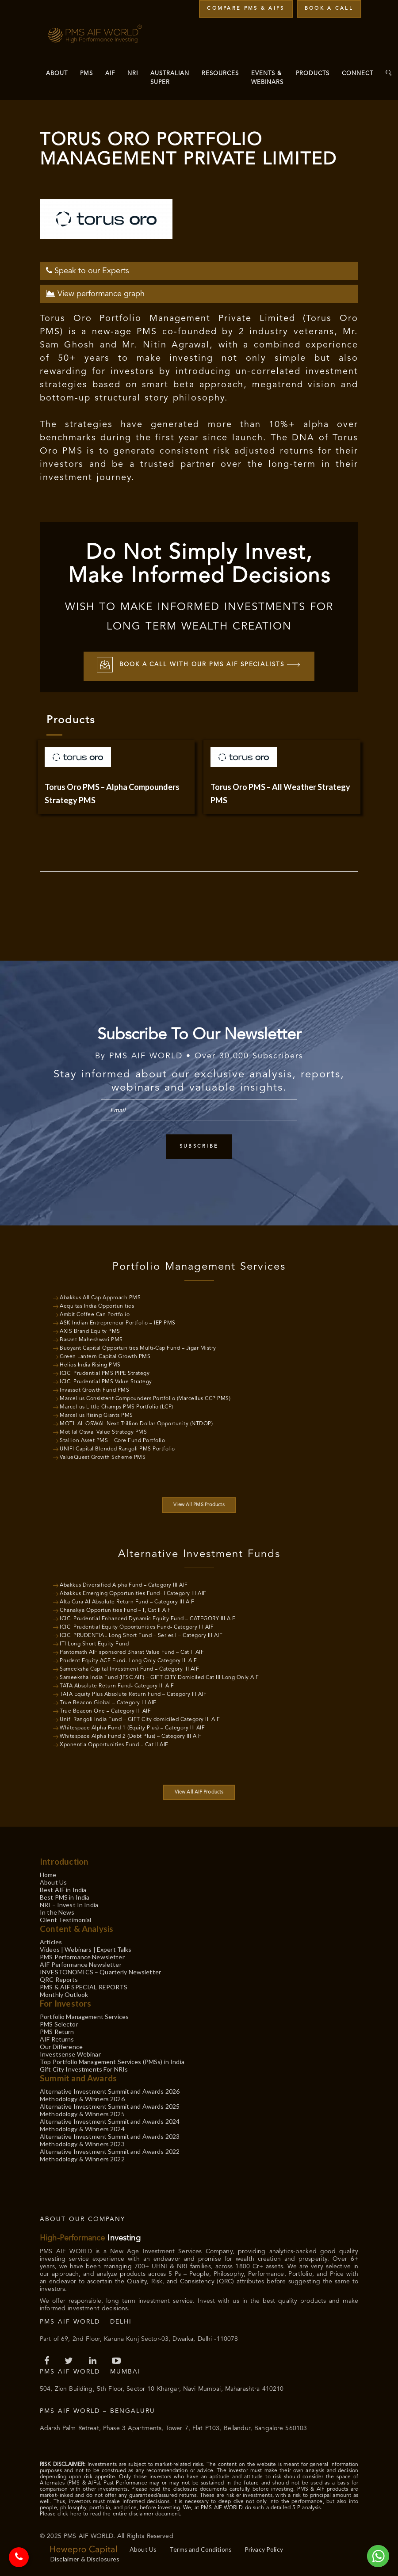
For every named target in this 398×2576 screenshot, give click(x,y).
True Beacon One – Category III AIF (105, 1710)
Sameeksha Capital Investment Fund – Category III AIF (129, 1668)
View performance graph (95, 292)
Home (48, 1873)
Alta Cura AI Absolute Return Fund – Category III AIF (127, 1600)
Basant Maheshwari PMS (91, 1338)
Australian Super (169, 78)
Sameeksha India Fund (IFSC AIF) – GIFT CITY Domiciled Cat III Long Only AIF (159, 1676)
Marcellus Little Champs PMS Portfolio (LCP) (116, 1405)
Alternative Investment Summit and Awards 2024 (110, 2120)
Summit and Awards (78, 2077)
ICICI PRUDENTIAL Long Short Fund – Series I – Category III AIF (141, 1634)
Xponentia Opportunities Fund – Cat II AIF (114, 1743)
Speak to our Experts (87, 269)
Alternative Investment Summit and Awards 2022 (110, 2150)
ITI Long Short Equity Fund (94, 1642)
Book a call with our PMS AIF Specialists (199, 665)
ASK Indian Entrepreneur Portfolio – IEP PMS (118, 1321)
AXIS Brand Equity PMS (90, 1330)
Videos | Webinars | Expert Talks (85, 1948)
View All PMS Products (198, 1503)
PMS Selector (59, 2022)
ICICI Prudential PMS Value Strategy (106, 1380)
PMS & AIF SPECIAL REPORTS (84, 1985)
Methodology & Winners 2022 (82, 2157)
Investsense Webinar (70, 2053)
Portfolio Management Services (84, 2015)
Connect (357, 73)
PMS (86, 73)
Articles (51, 1940)
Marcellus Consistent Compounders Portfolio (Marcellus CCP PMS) (145, 1397)
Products (312, 73)
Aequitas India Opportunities (97, 1305)
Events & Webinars (267, 78)
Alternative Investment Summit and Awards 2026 (110, 2090)
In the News (57, 1911)
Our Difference (61, 2045)
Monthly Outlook (64, 1993)
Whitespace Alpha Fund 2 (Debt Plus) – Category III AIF (130, 1735)
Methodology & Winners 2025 (82, 2112)
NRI (132, 73)
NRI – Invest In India (69, 1903)
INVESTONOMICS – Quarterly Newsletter (100, 1970)
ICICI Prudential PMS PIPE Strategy (104, 1372)
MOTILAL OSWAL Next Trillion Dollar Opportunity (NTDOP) (136, 1422)
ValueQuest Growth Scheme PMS (102, 1456)
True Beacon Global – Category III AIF (108, 1701)
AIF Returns (57, 2038)
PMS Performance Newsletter (82, 1955)
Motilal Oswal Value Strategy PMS (103, 1431)
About (57, 73)
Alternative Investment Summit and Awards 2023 (110, 2135)
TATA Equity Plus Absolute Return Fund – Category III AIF (133, 1693)
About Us (53, 1881)
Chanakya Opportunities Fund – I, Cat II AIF (115, 1609)
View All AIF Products (199, 1791)
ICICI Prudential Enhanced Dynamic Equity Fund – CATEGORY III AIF (147, 1617)
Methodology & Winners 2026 (82, 2097)
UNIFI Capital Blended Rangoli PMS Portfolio (117, 1447)
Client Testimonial (66, 1918)
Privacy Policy (264, 2548)
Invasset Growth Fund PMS (94, 1389)
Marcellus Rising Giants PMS (96, 1414)
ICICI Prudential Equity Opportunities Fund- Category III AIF (137, 1626)
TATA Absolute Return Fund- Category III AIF (117, 1684)
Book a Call (329, 8)
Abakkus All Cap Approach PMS (100, 1296)
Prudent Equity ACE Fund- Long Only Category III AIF (128, 1659)
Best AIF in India (63, 1888)
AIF (110, 73)
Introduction (64, 1860)
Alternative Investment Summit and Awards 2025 (110, 2105)
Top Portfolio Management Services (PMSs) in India (112, 2060)
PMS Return (57, 2030)
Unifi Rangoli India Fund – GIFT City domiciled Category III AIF (140, 1718)
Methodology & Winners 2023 (82, 2142)
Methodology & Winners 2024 (82, 2127)
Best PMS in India (64, 1896)
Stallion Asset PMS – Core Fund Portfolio (112, 1439)
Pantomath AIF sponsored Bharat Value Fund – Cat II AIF (132, 1651)
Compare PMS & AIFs (245, 8)
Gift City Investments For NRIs (84, 2068)
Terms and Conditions (200, 2548)
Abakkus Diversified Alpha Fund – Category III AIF (124, 1584)
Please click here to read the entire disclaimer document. (110, 2512)
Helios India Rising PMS (90, 1363)
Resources (220, 73)
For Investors (65, 2002)
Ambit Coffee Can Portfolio (95, 1313)
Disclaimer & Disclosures (84, 2557)
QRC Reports (59, 1978)
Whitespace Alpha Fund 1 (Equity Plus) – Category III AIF (132, 1726)
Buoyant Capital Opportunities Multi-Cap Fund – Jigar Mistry (138, 1347)
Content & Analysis (76, 1927)
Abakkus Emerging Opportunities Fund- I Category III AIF (133, 1592)
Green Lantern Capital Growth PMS (105, 1355)
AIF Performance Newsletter (81, 1963)
